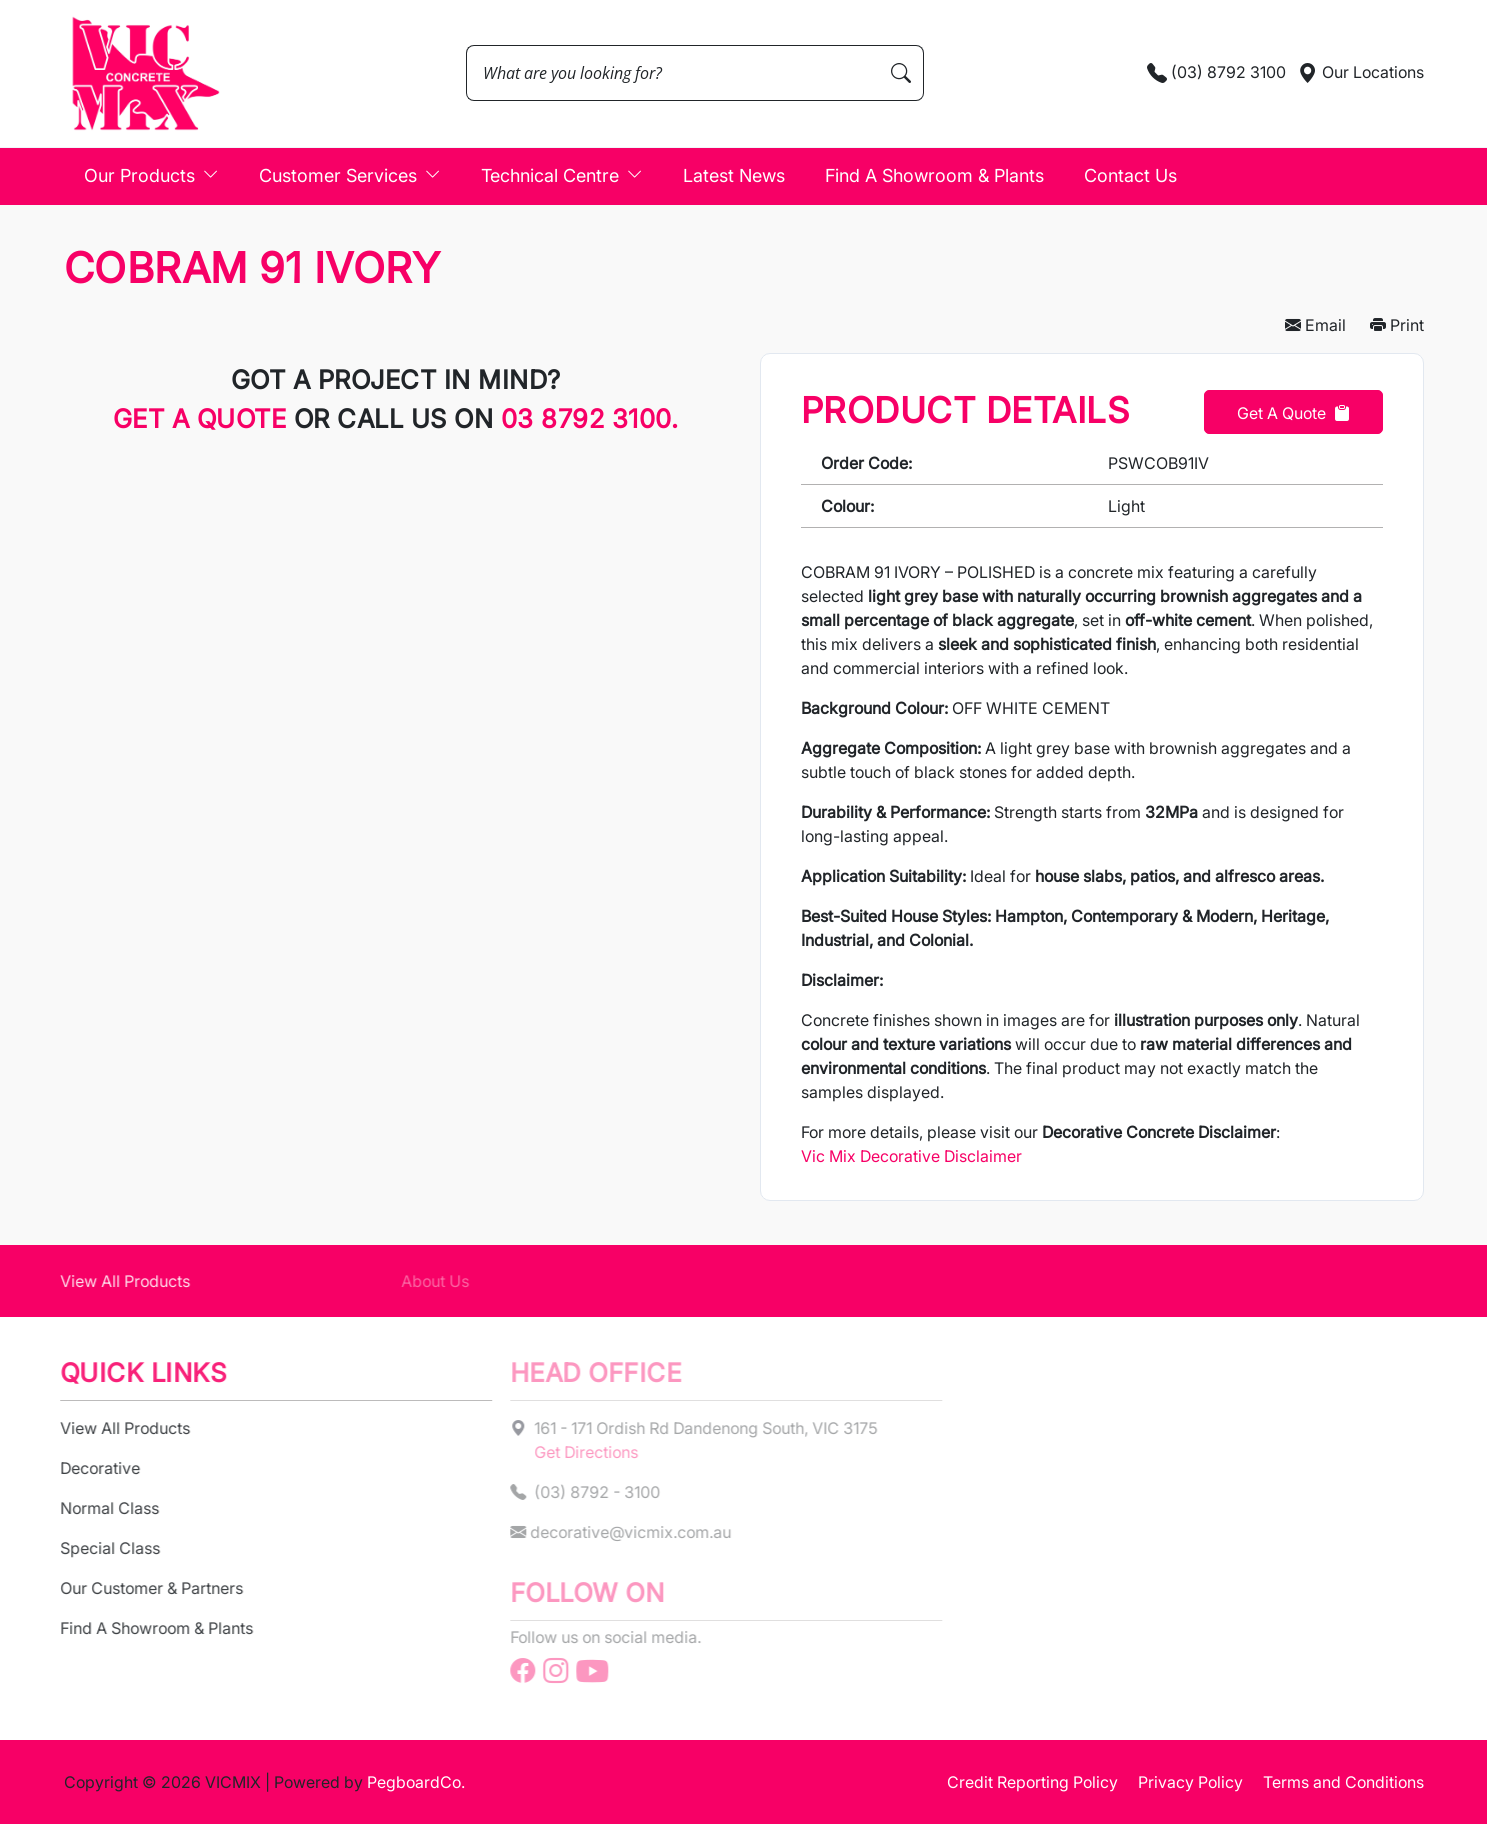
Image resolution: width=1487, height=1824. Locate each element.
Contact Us (1130, 175)
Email (1315, 325)
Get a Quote (1293, 413)
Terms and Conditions (1343, 1782)
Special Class (94, 1548)
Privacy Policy (1190, 1782)
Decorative (84, 1468)
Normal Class (93, 1508)
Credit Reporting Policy (1032, 1782)
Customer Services (350, 175)
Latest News (734, 175)
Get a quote (203, 418)
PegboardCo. (416, 1782)
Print (1397, 325)
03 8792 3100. (590, 418)
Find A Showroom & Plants (934, 175)
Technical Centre (562, 175)
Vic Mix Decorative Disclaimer (911, 1156)
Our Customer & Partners (135, 1588)
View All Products (109, 1281)
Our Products (151, 175)
